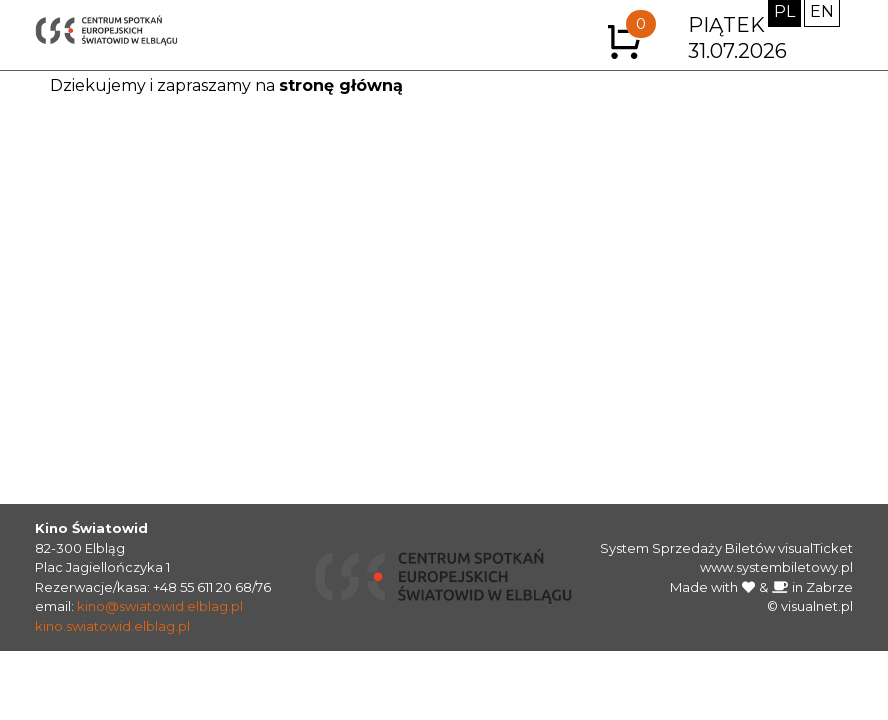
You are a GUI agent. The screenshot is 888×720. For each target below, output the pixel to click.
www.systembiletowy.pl (776, 567)
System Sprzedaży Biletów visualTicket (726, 548)
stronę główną (341, 85)
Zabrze (829, 587)
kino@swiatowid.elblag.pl (160, 606)
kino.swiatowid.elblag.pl (112, 626)
